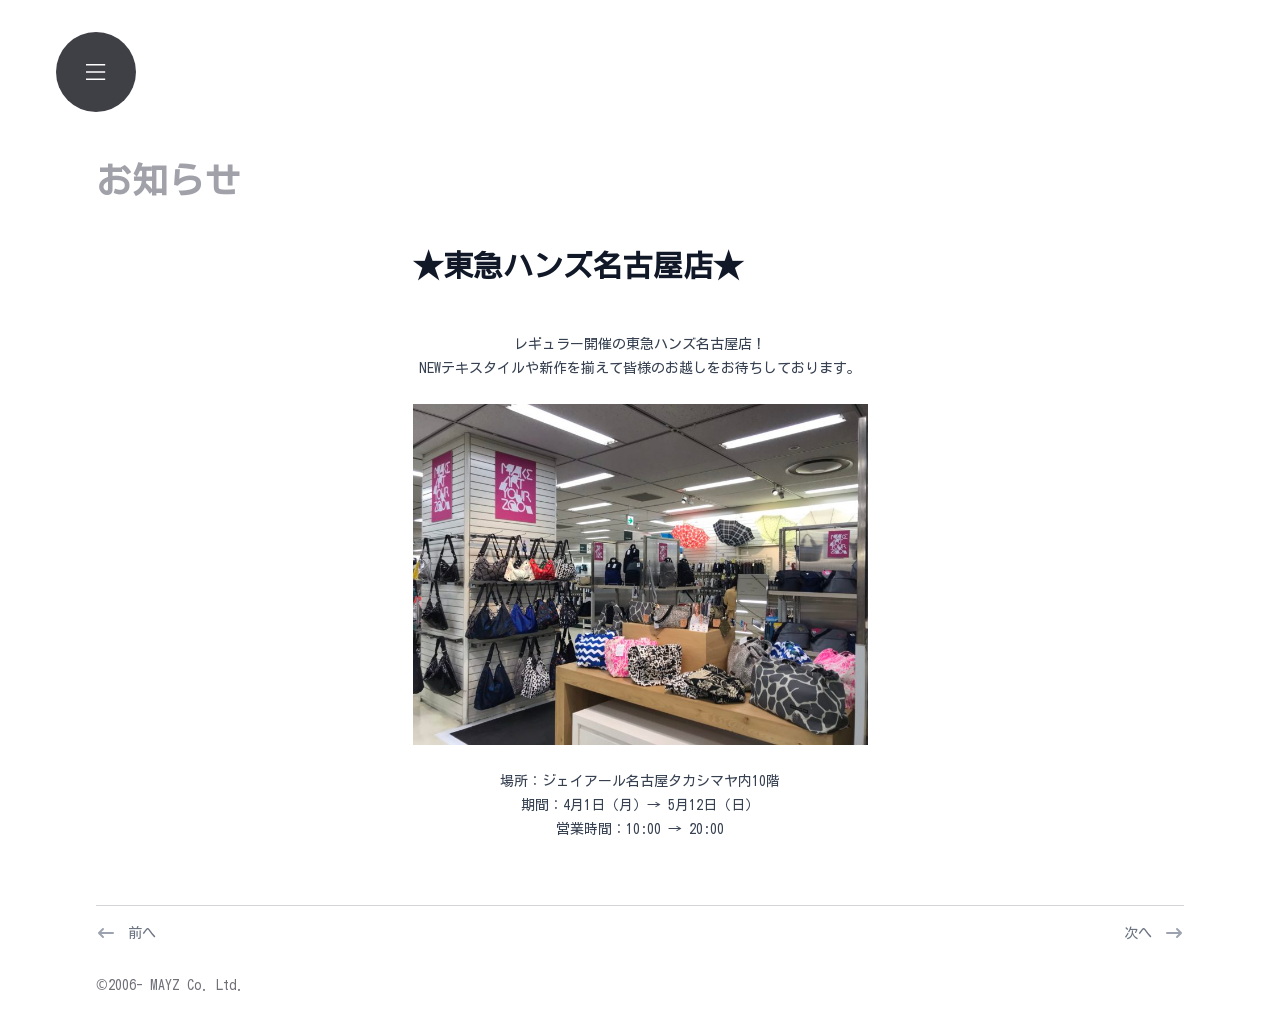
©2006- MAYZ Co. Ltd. (170, 985)
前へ (142, 933)
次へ (1138, 933)
